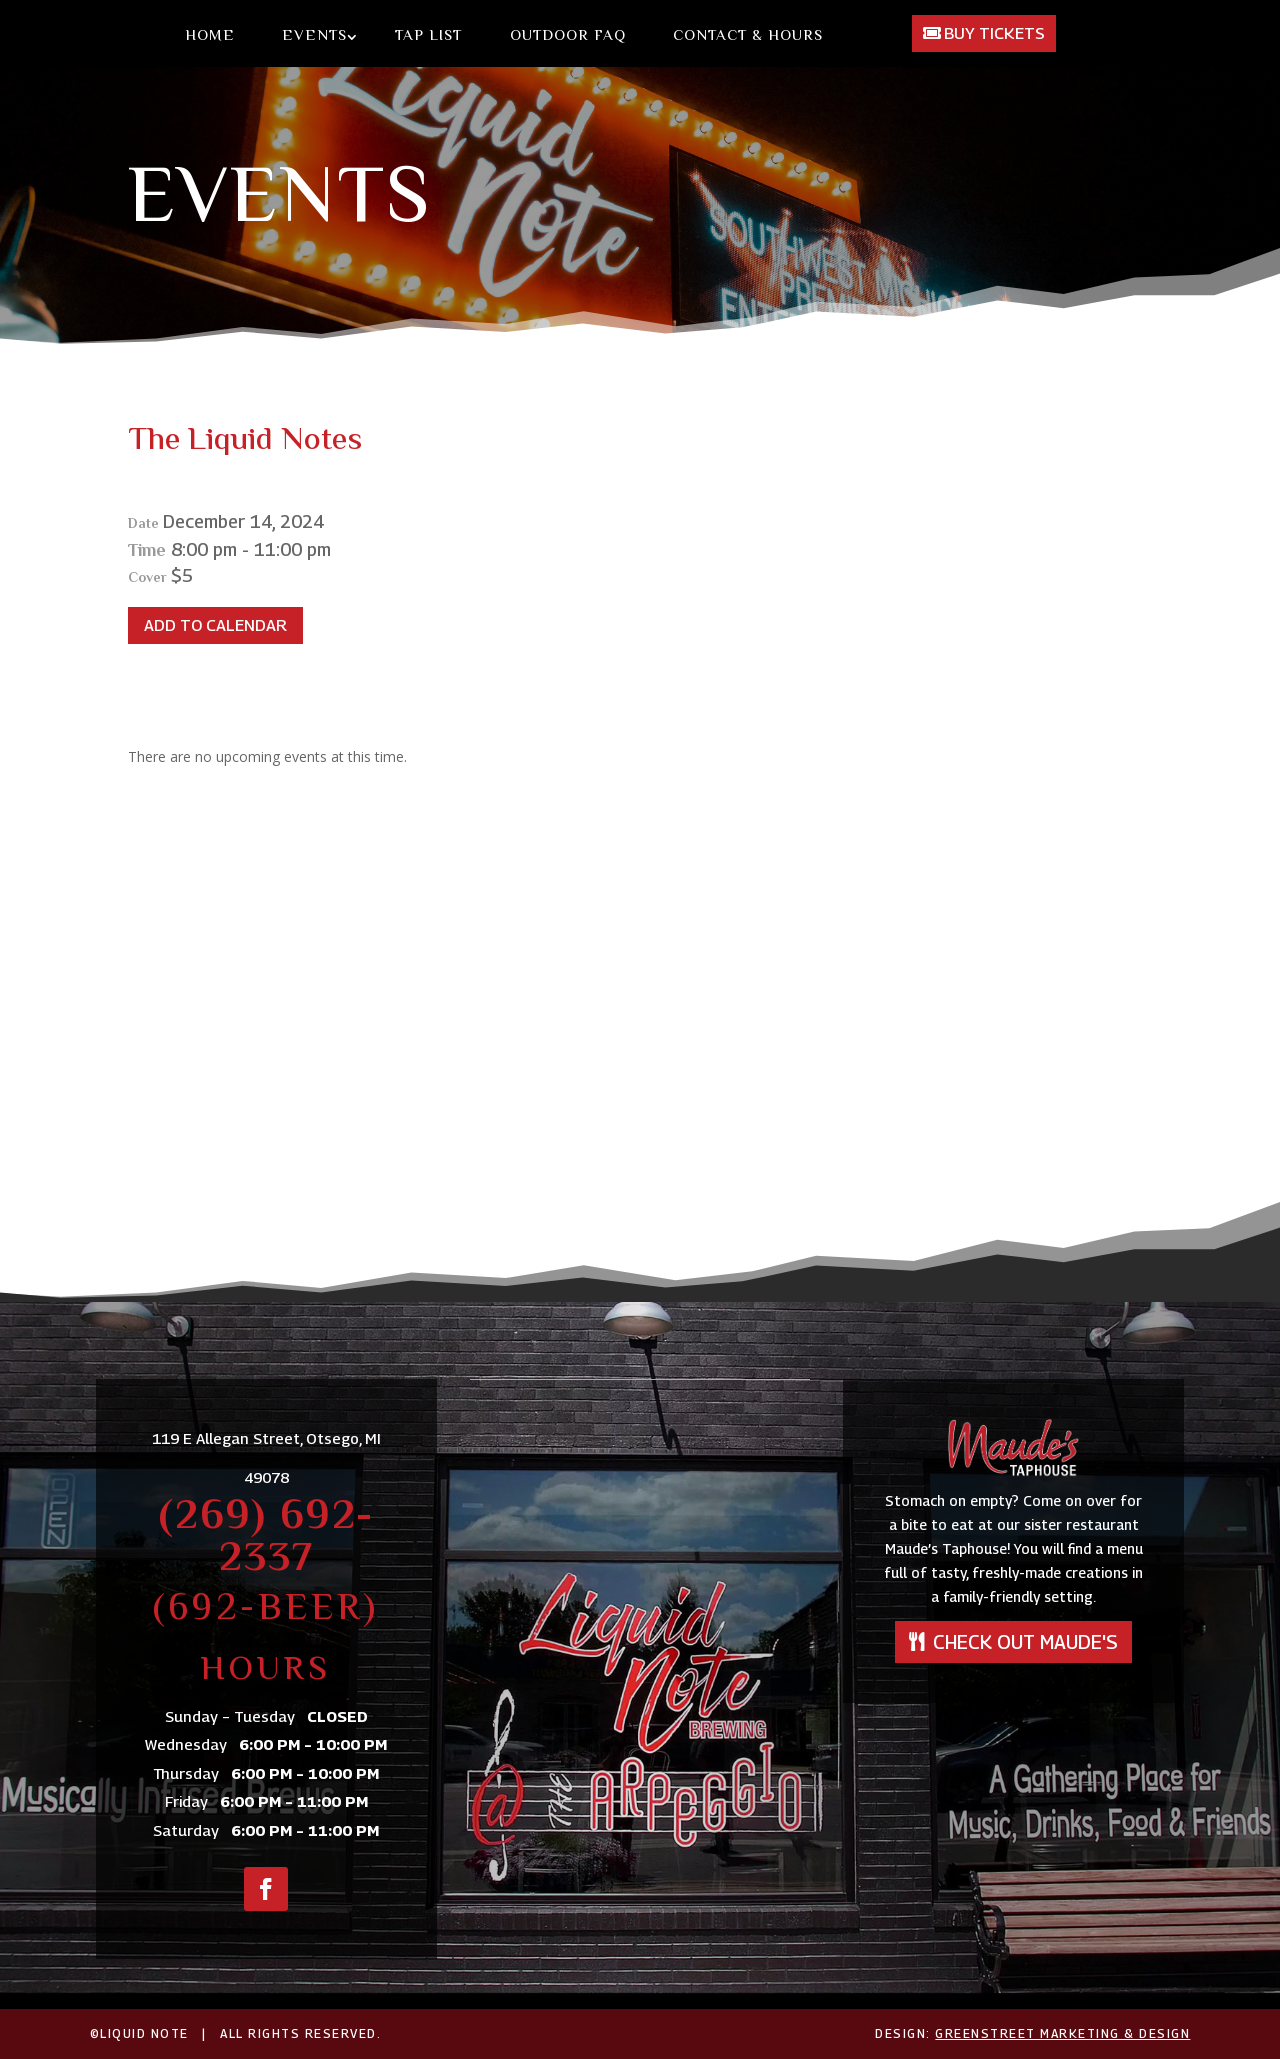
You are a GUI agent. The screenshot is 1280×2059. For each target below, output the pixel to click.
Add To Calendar (215, 625)
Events (314, 37)
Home (210, 37)
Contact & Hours (748, 37)
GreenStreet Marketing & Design (1062, 2033)
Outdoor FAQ (568, 37)
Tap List (428, 37)
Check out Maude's (1025, 1642)
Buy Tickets (994, 33)
